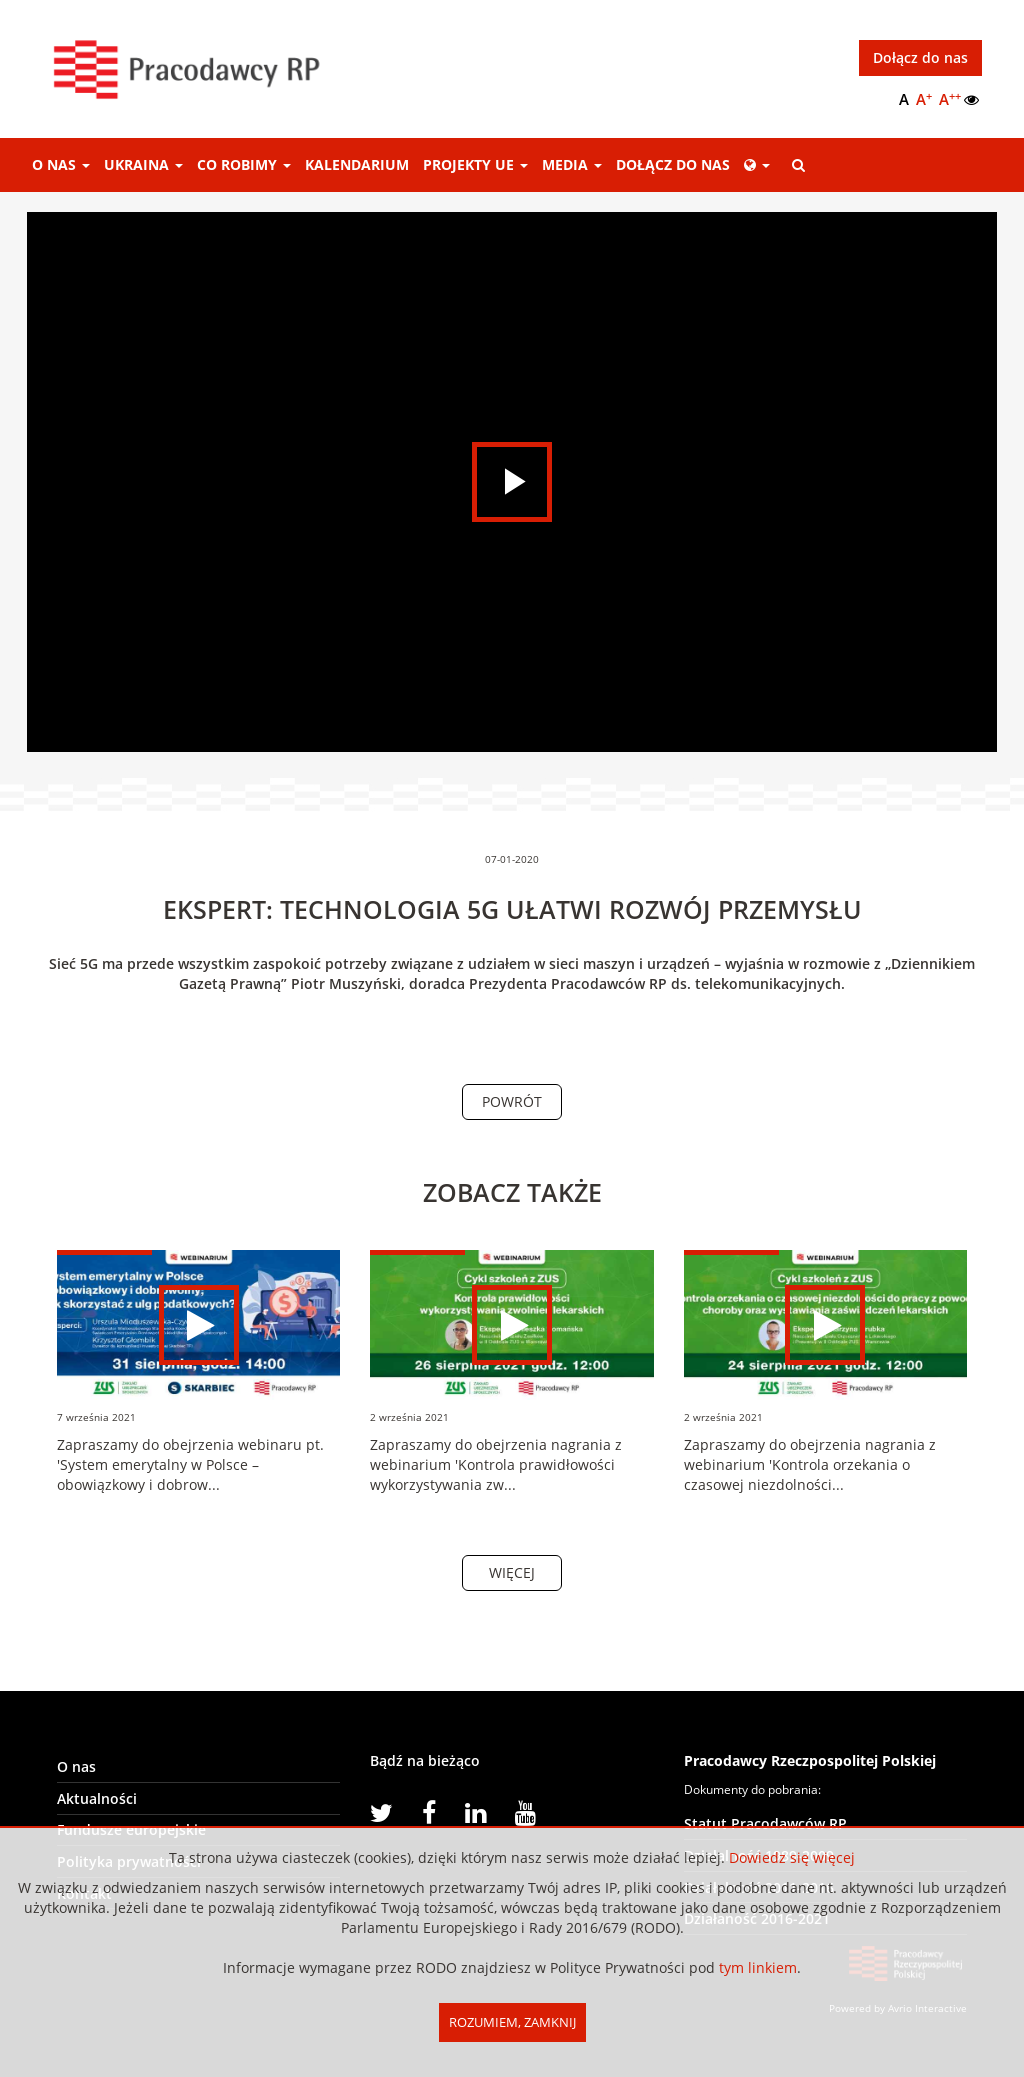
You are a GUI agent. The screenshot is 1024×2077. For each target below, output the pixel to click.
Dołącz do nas (920, 57)
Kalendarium (357, 164)
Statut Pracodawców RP (765, 1823)
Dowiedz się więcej (792, 1857)
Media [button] (572, 164)
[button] (757, 165)
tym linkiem (758, 1967)
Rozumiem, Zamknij (512, 2022)
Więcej (512, 1572)
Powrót (512, 1101)
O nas (76, 1766)
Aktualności (97, 1798)
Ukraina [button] (143, 164)
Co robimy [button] (244, 164)
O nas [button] (61, 164)
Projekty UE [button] (475, 164)
